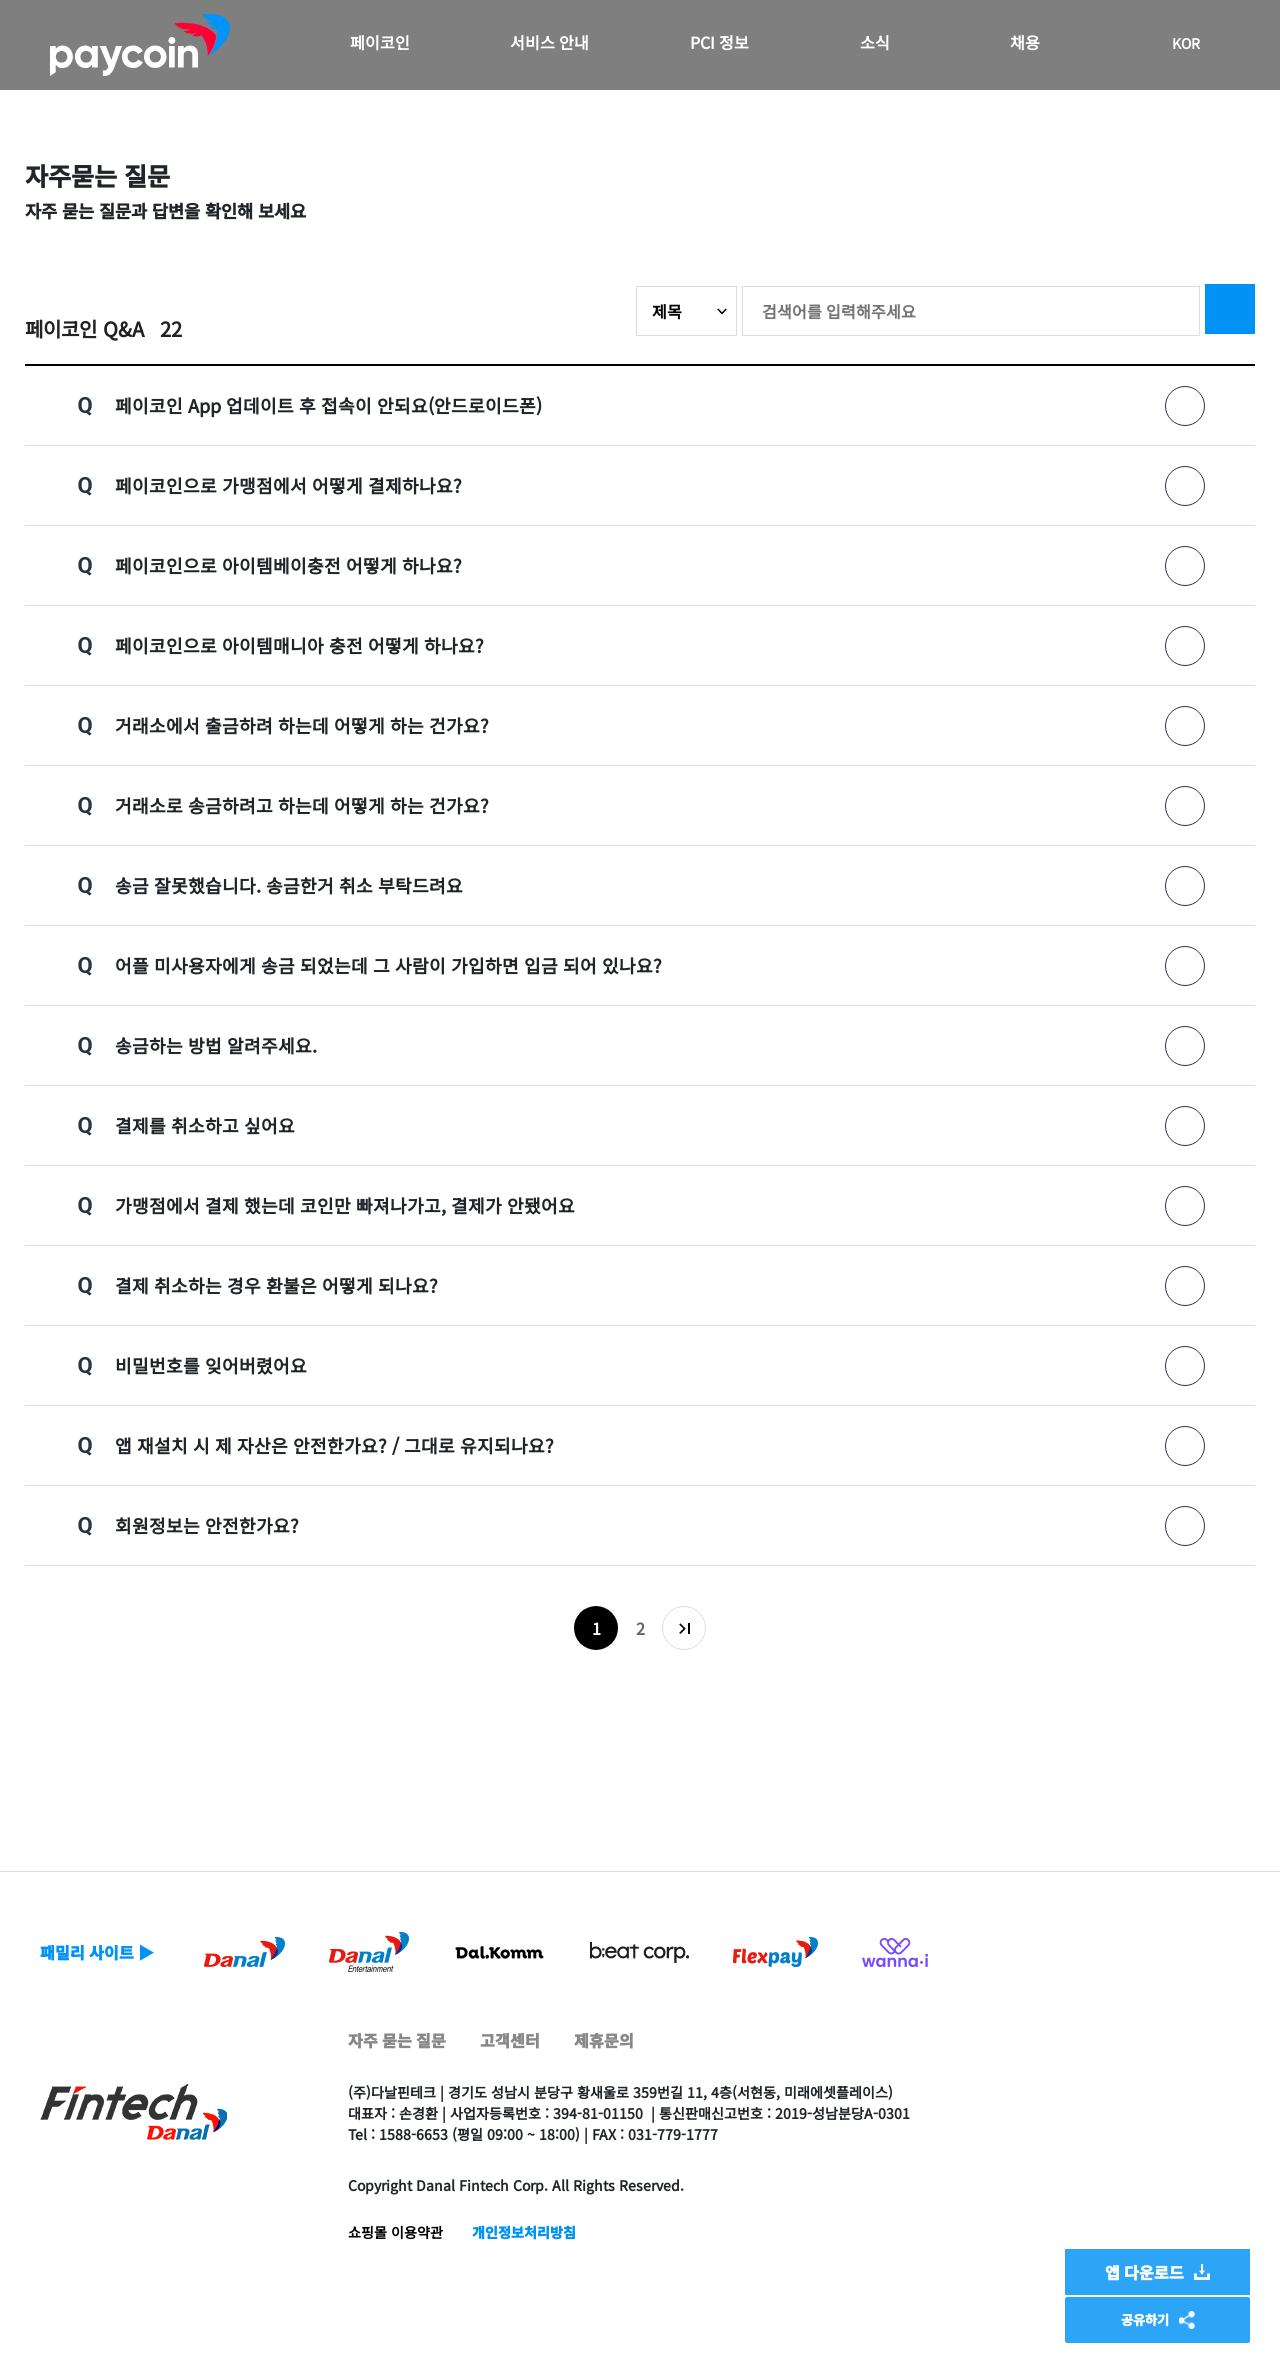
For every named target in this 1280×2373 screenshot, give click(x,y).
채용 (1025, 42)
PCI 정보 (719, 42)
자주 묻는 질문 (397, 2040)
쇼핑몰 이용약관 (395, 2232)
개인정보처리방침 (524, 2232)
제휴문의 (604, 2040)
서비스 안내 (549, 42)
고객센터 (510, 2040)
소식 (875, 42)
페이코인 (380, 42)
